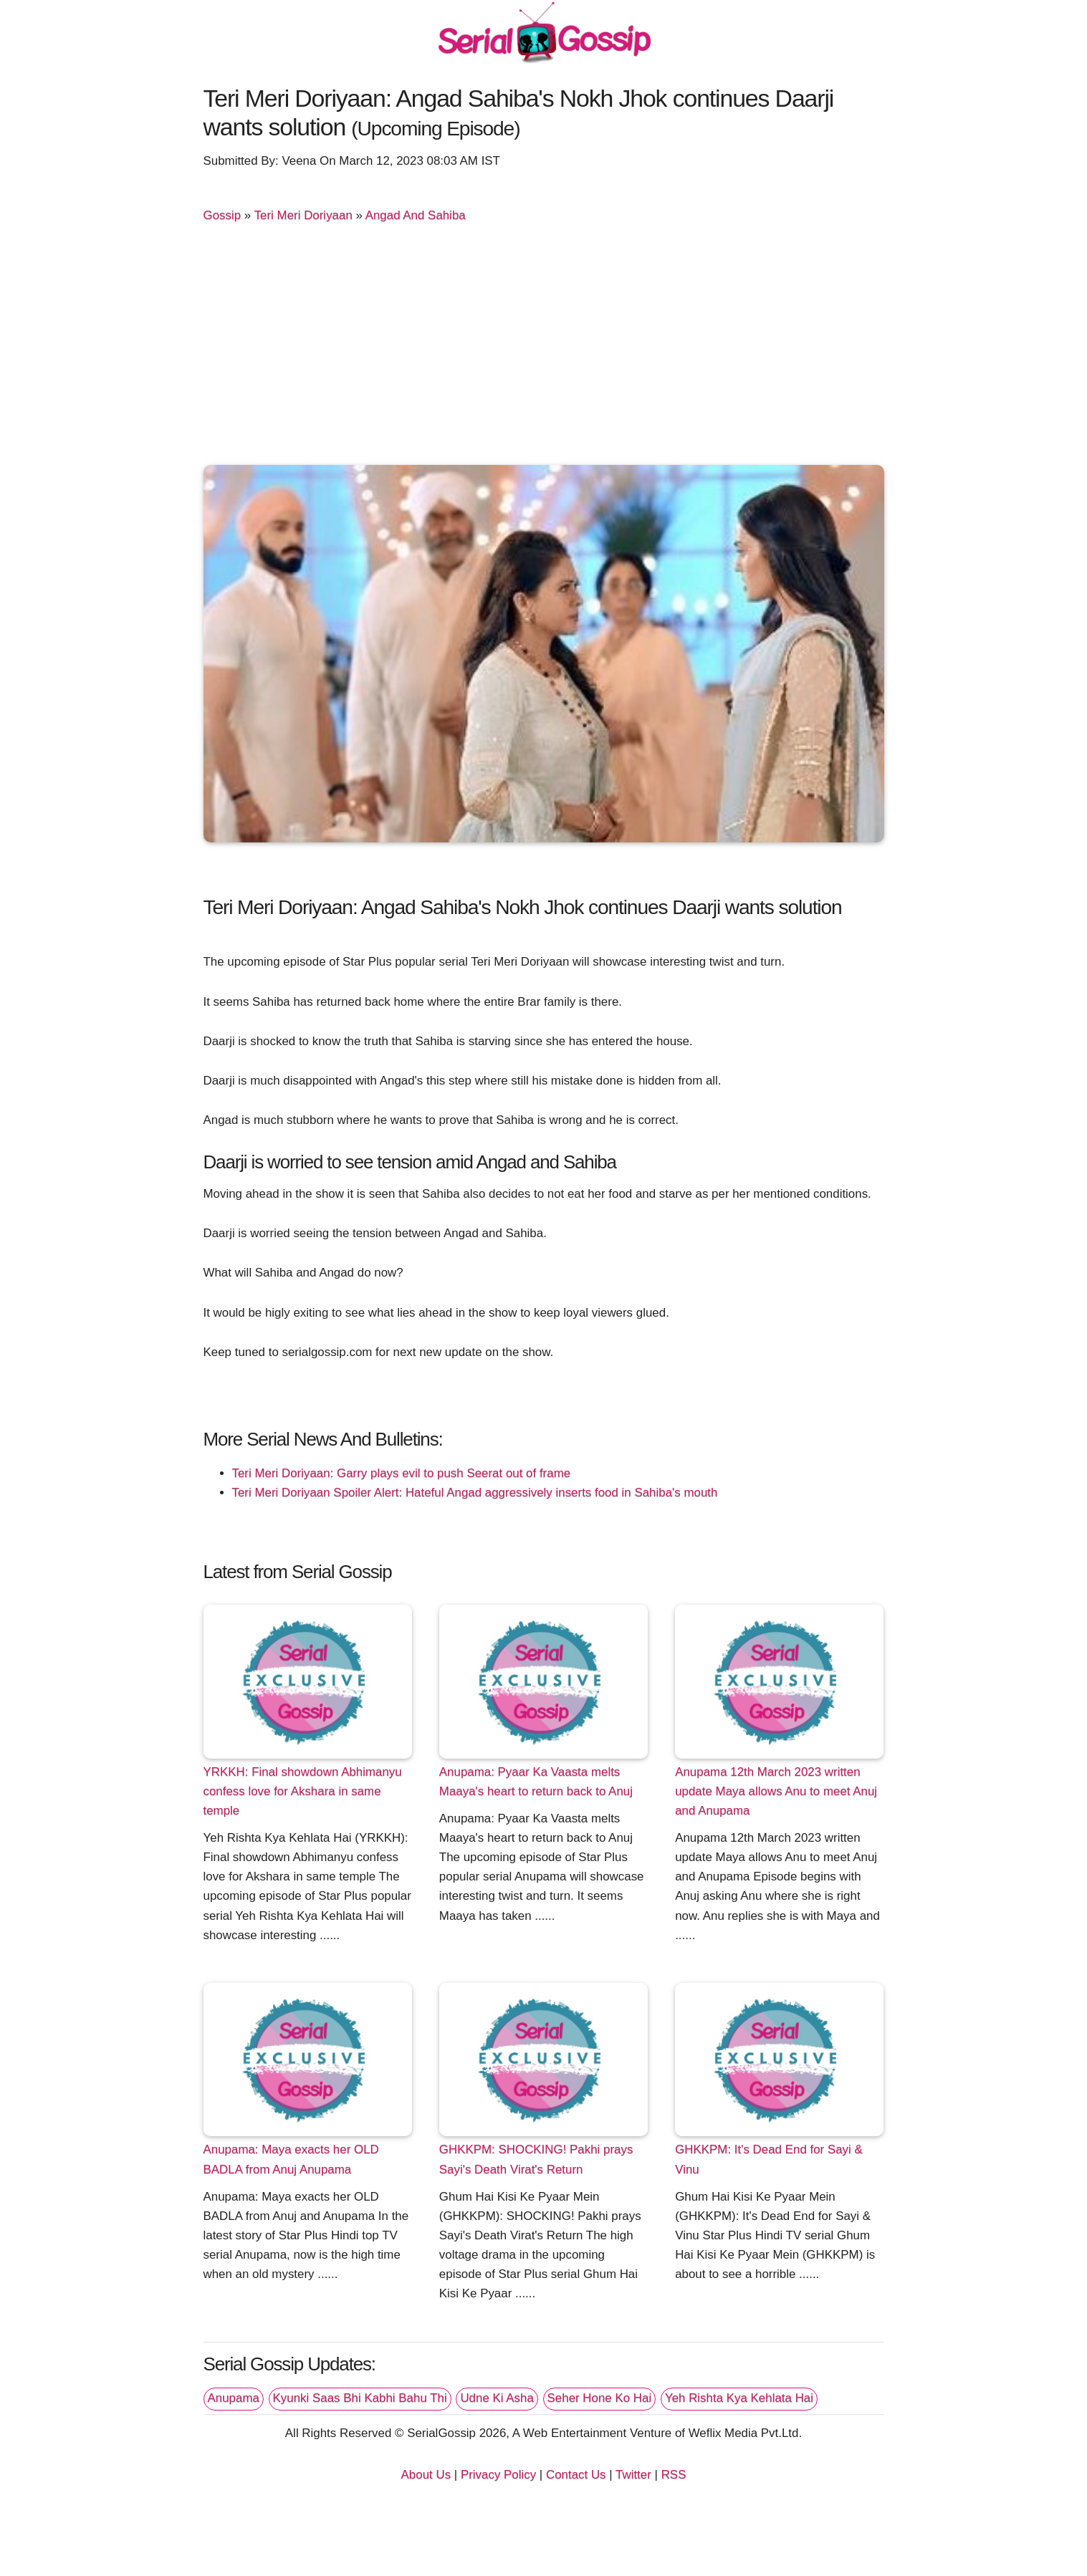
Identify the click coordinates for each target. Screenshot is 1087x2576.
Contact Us (576, 2474)
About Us (426, 2474)
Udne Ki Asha (496, 2398)
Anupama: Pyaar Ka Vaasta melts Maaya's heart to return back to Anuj (536, 1781)
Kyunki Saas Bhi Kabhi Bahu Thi (360, 2398)
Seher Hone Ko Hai (599, 2398)
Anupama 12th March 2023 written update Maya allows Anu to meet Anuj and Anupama (776, 1791)
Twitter (633, 2474)
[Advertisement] (543, 350)
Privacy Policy (498, 2474)
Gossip (222, 215)
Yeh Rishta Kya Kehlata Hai (739, 2398)
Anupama (233, 2398)
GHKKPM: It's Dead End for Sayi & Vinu (769, 2159)
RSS (673, 2474)
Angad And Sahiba (415, 215)
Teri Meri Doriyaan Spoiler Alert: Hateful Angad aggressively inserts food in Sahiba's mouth (475, 1492)
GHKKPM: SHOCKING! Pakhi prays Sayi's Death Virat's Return (536, 2159)
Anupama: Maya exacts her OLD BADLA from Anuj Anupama (291, 2159)
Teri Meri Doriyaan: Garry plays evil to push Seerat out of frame (401, 1473)
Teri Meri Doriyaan (303, 215)
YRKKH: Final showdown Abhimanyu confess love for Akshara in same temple (302, 1791)
